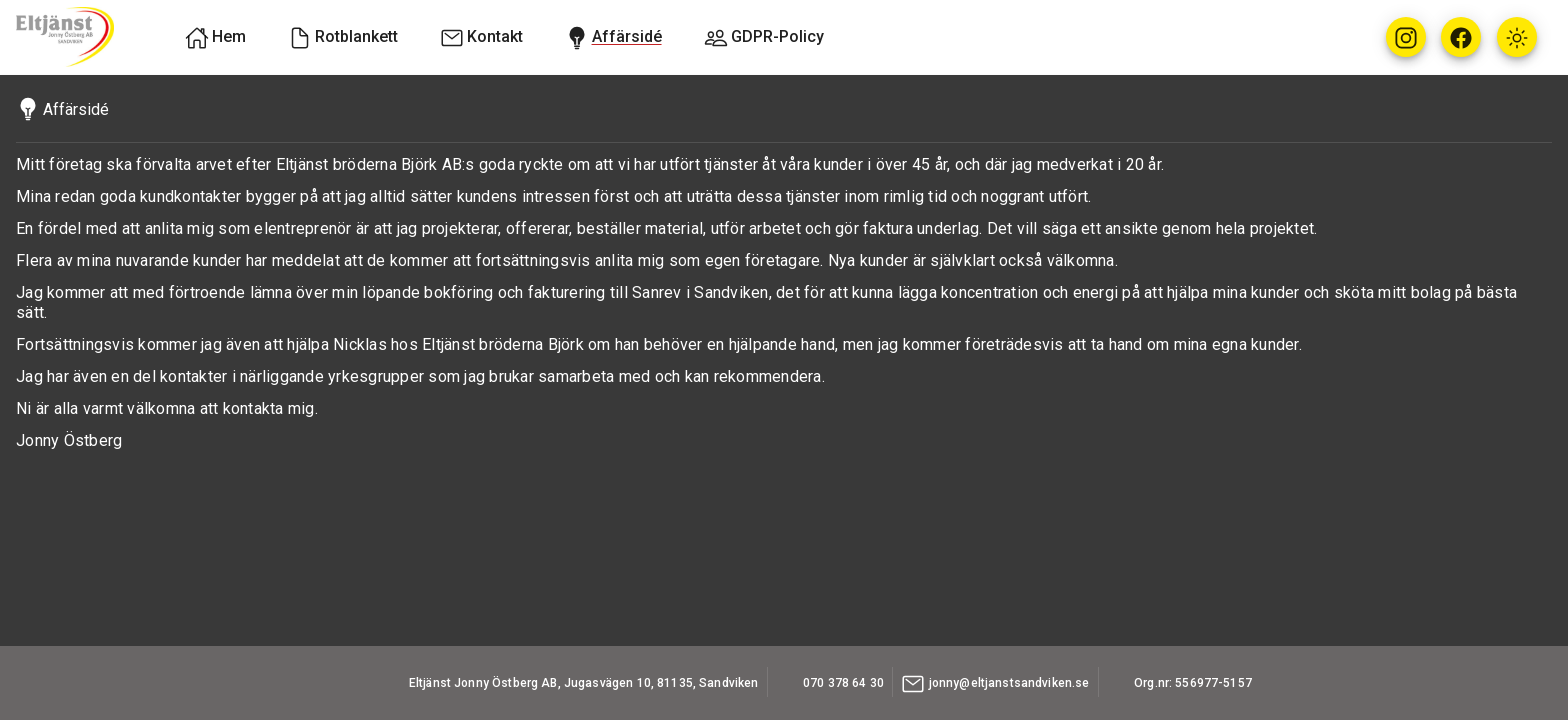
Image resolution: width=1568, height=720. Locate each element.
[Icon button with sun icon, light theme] (1517, 37)
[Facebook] (1461, 37)
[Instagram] (1406, 37)
